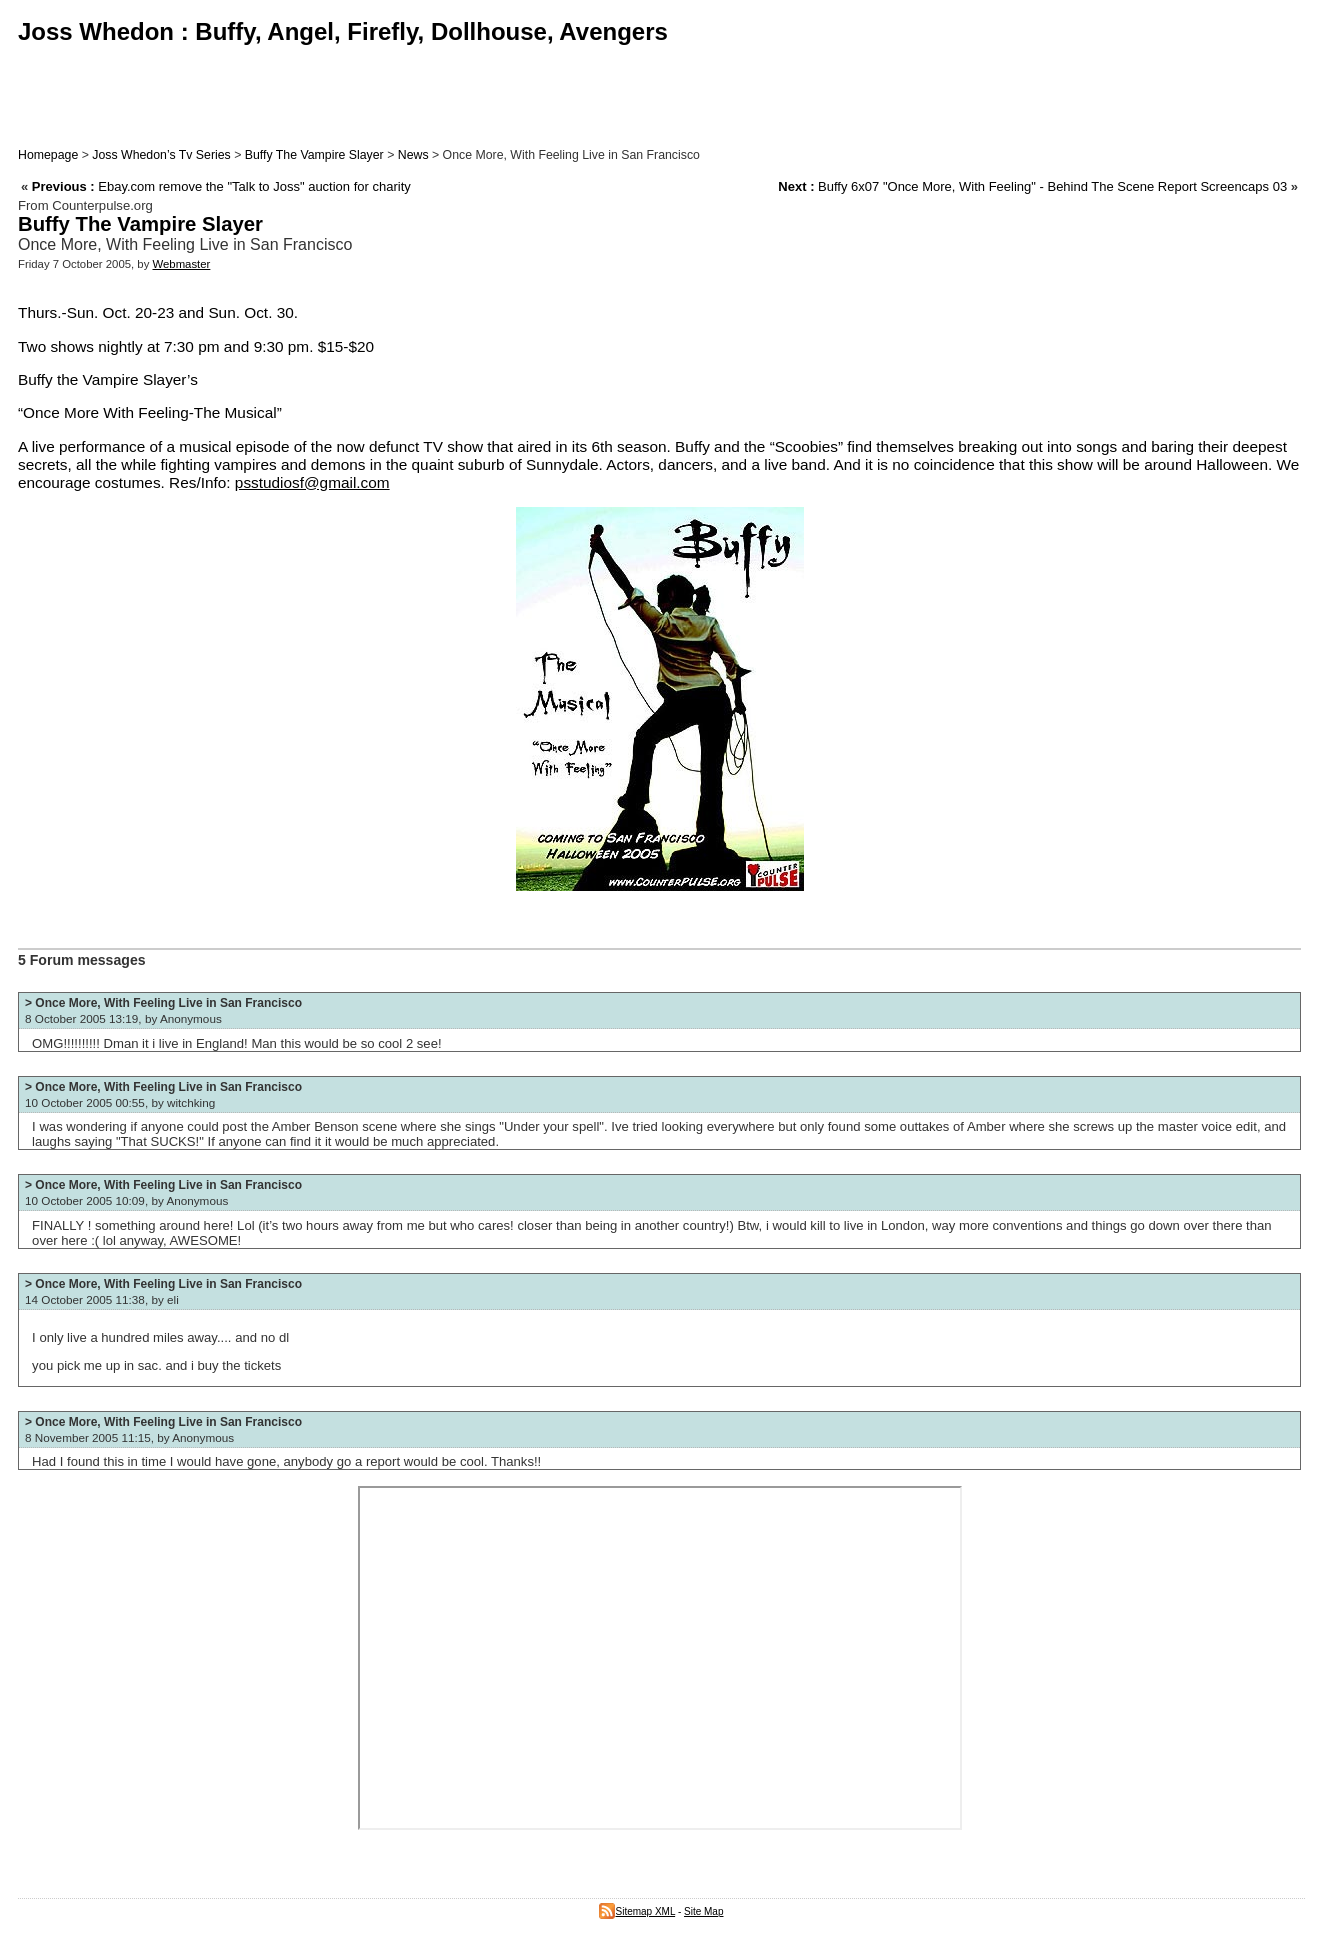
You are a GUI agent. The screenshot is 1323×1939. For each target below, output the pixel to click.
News (413, 155)
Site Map (703, 1911)
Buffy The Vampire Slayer (314, 155)
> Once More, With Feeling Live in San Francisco (163, 1003)
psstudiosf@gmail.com (312, 482)
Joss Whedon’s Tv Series (161, 155)
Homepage (48, 155)
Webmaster (182, 264)
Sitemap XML (637, 1911)
